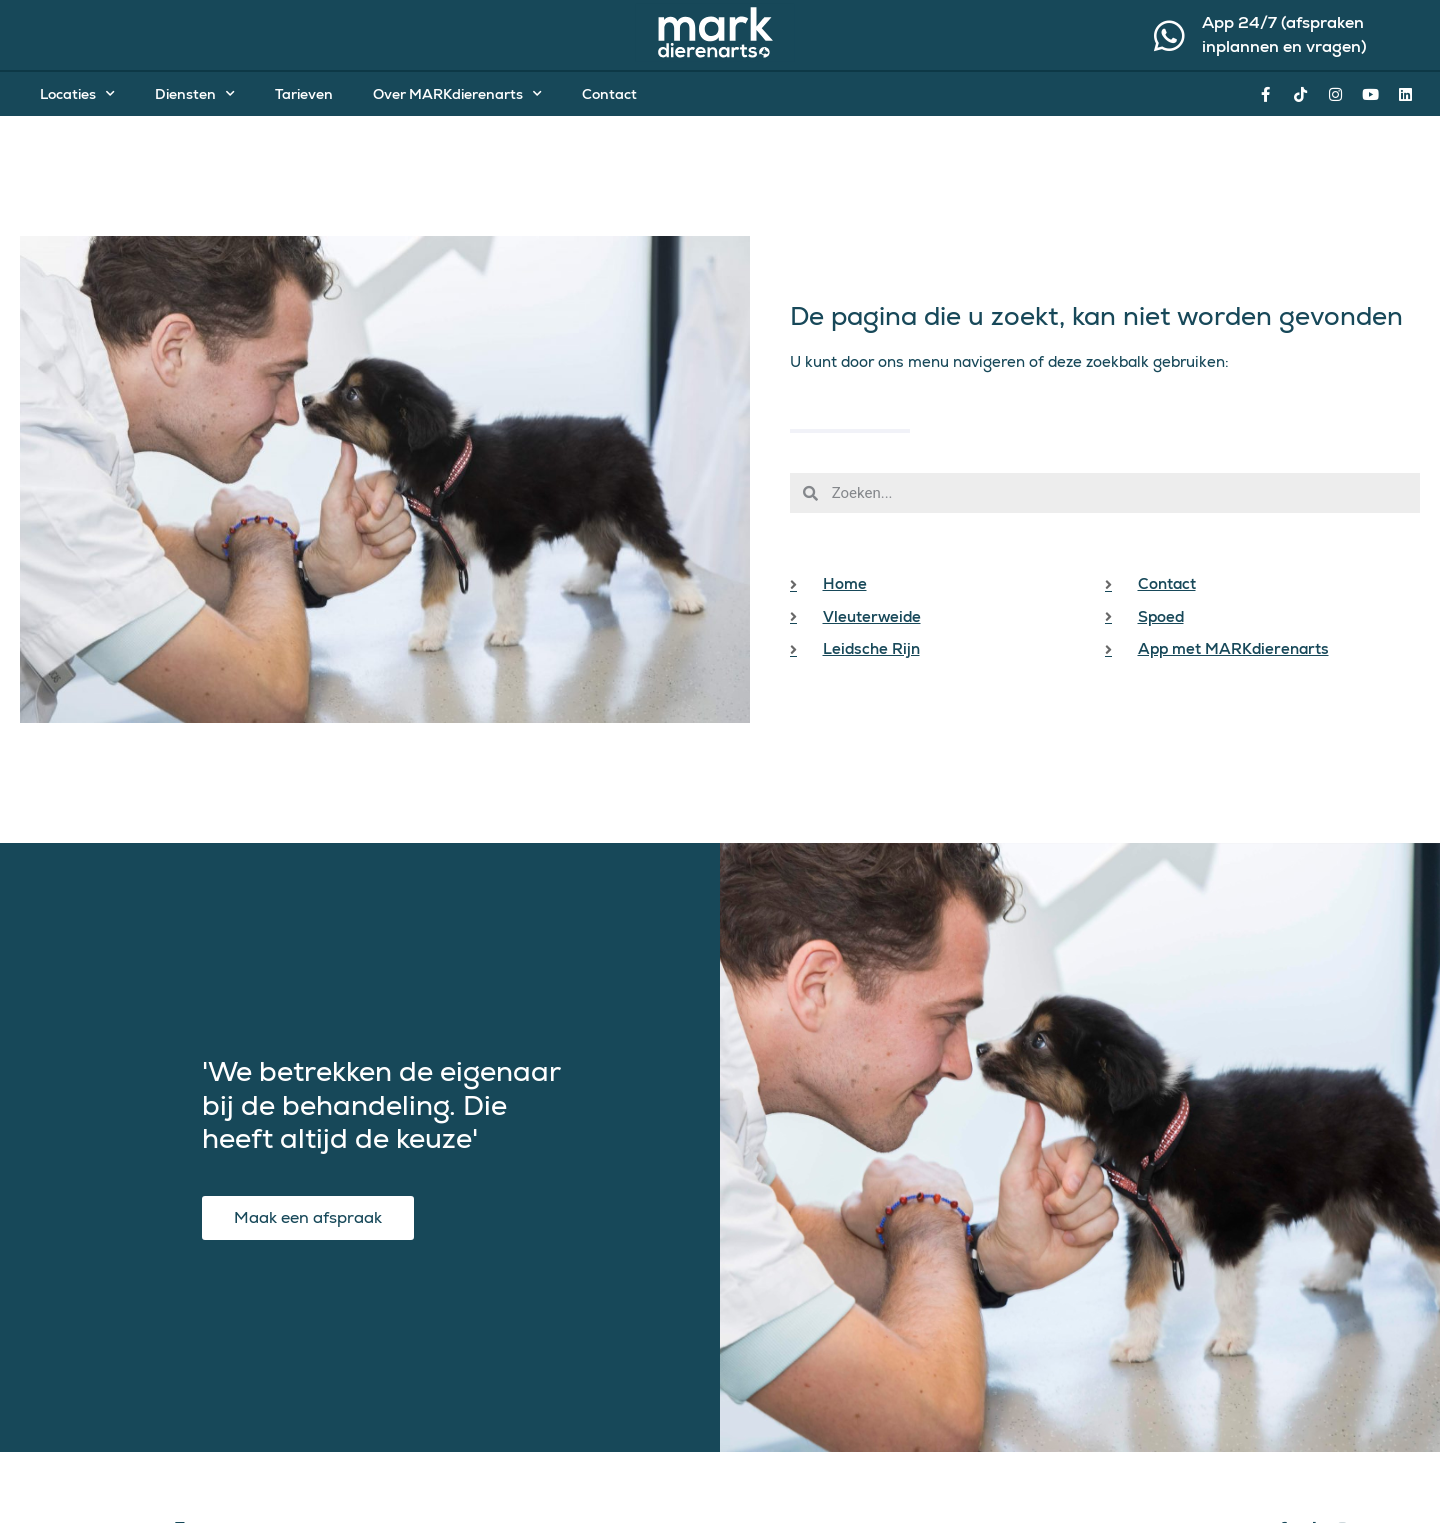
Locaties (77, 94)
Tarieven (304, 94)
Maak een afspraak (308, 1215)
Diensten (195, 94)
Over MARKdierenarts (457, 94)
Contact (609, 94)
